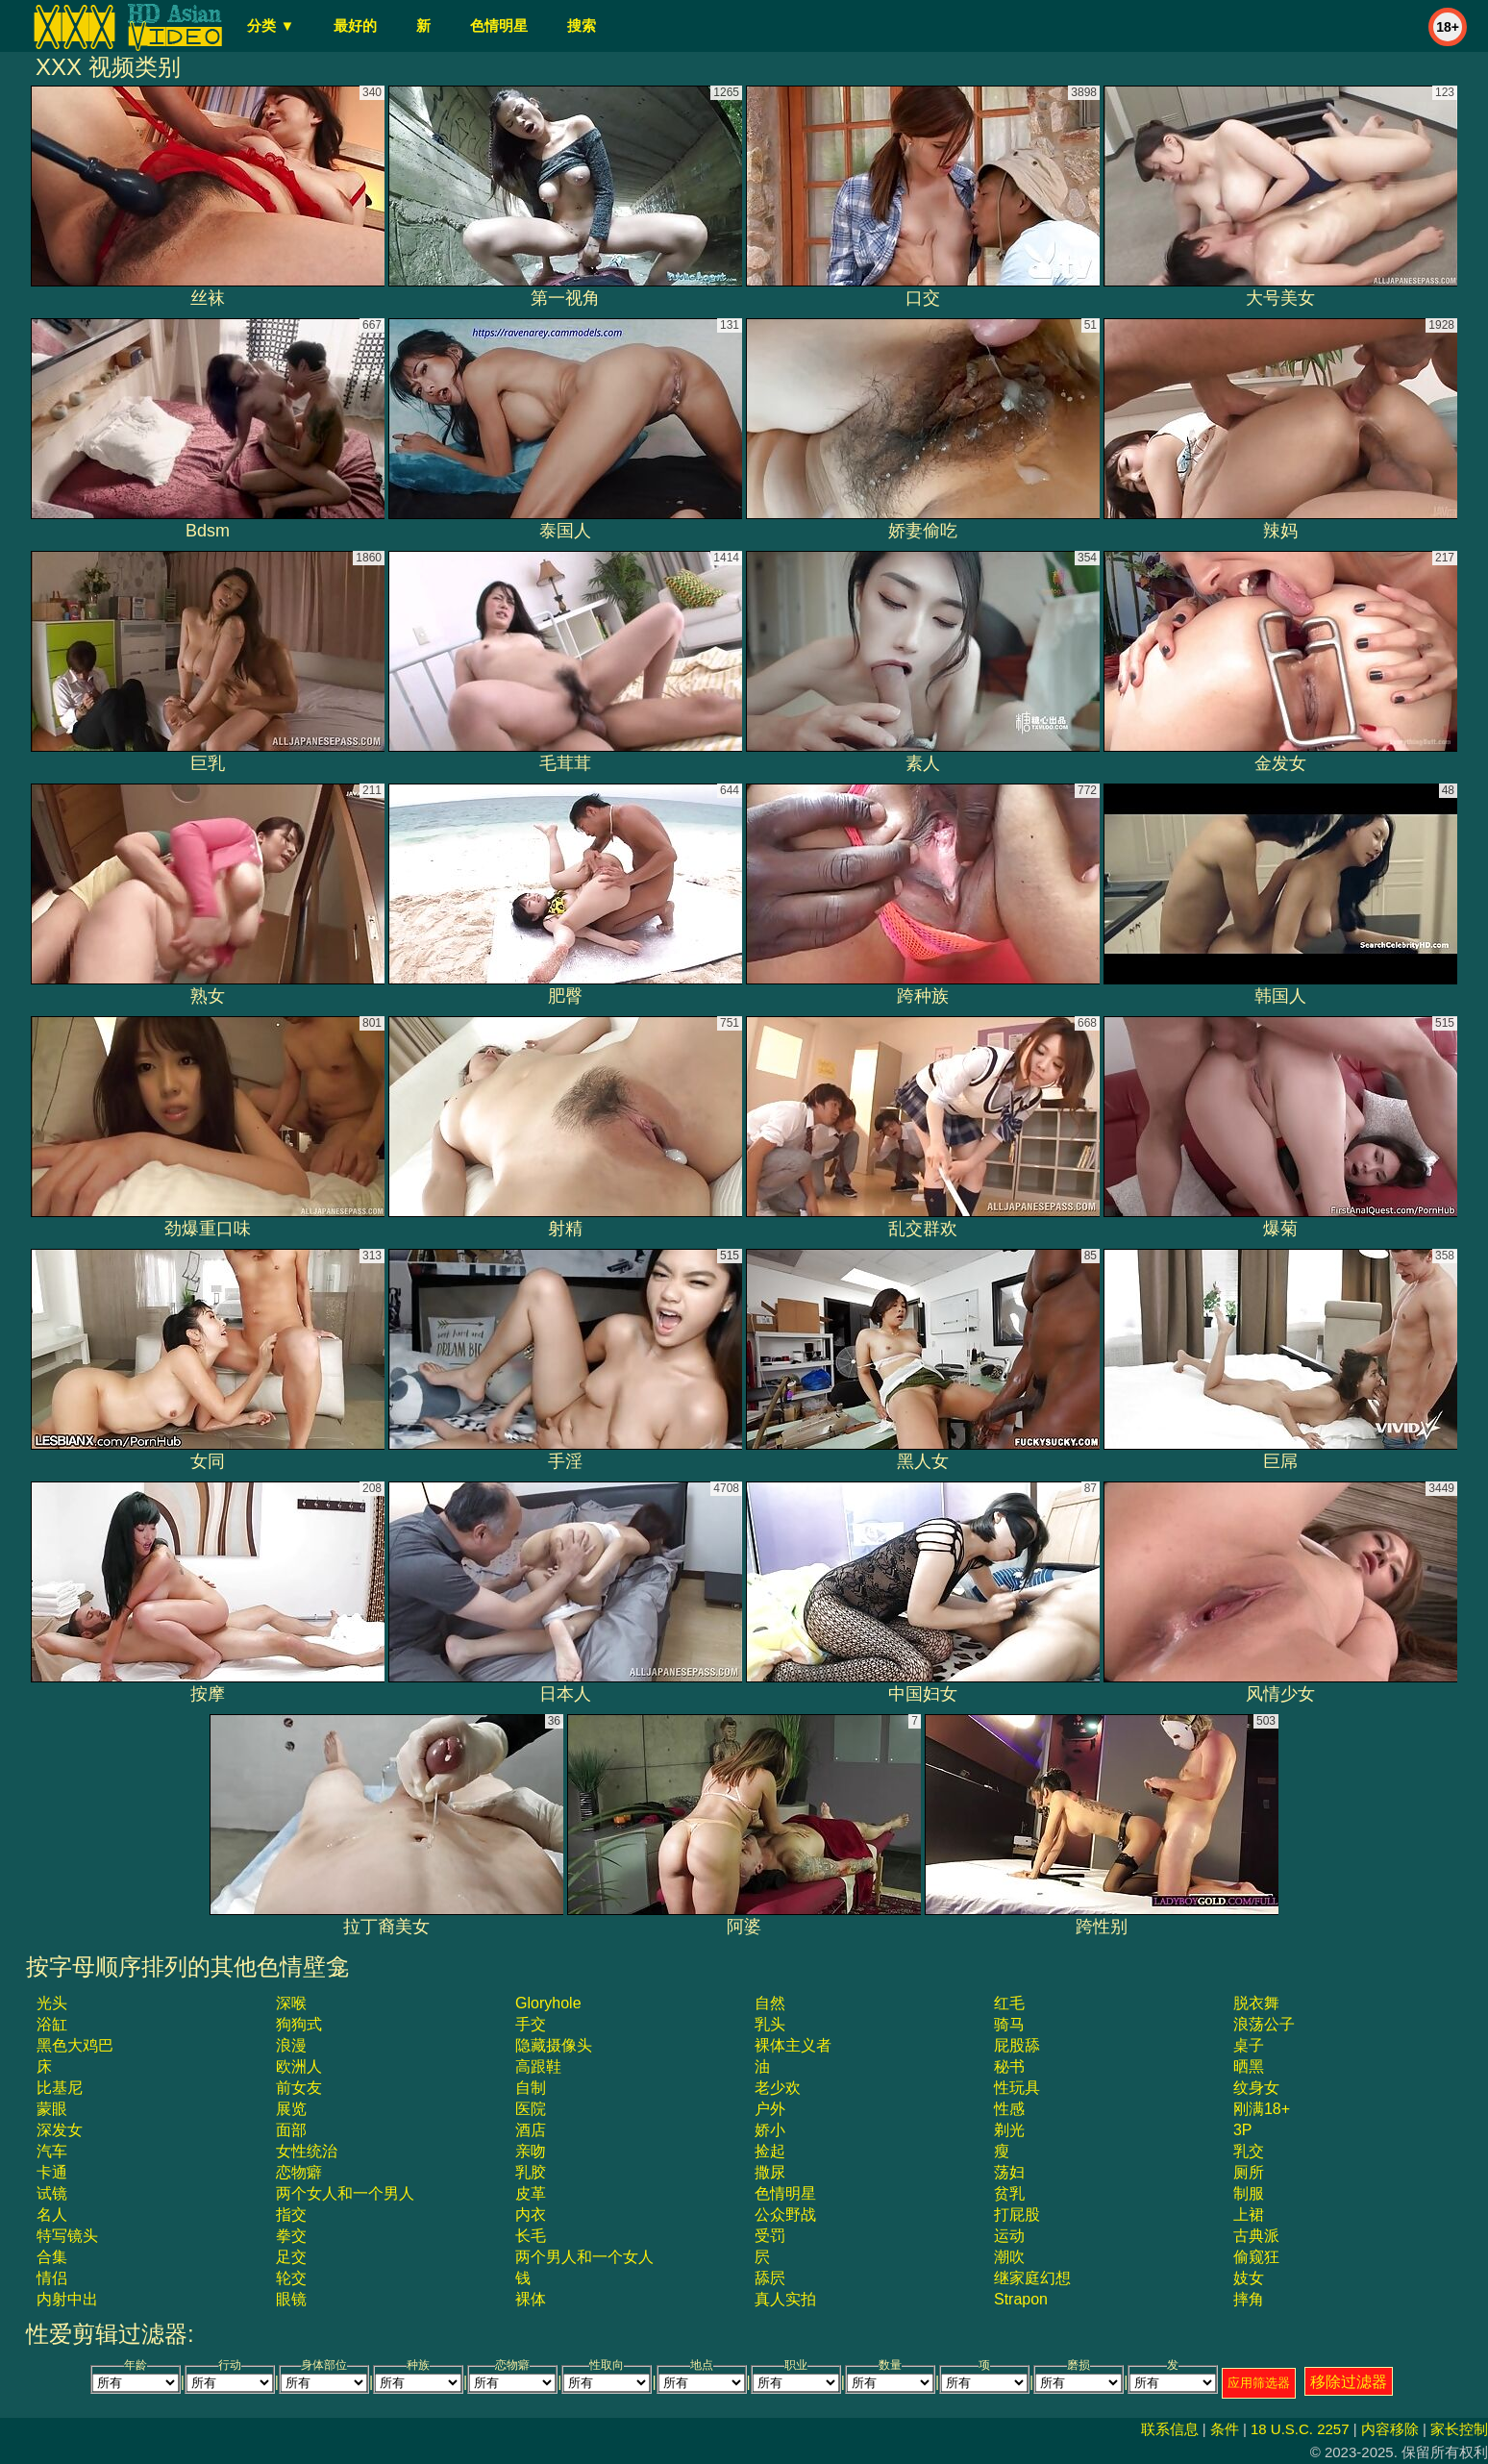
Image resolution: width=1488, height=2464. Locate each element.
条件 (1224, 2429)
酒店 (530, 2130)
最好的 (355, 25)
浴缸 (52, 2024)
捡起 (770, 2151)
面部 (291, 2130)
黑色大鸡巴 (75, 2045)
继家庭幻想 (1032, 2278)
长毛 (530, 2236)
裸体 (530, 2299)
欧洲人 (299, 2066)
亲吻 (530, 2151)
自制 (530, 2087)
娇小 (770, 2130)
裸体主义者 (793, 2045)
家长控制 (1459, 2429)
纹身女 (1256, 2087)
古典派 (1256, 2236)
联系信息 (1170, 2429)
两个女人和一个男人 (345, 2193)
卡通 (52, 2172)
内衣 (530, 2214)
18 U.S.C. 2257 (1300, 2429)
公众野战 (785, 2214)
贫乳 (1009, 2193)
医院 (530, 2109)
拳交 (291, 2236)
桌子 (1248, 2045)
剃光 (1009, 2130)
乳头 (770, 2024)
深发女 (60, 2130)
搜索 (581, 25)
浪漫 (291, 2045)
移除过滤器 (1348, 2382)
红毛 (1009, 2003)
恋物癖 (299, 2172)
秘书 (1009, 2066)
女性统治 (306, 2151)
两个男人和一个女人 (584, 2257)
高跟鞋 (538, 2066)
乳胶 (530, 2172)
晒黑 (1248, 2066)
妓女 (1248, 2278)
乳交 (1248, 2151)
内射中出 (67, 2299)
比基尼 (60, 2087)
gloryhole (548, 2003)
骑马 (1009, 2024)
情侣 (52, 2278)
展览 (291, 2109)
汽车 (52, 2151)
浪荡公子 (1264, 2024)
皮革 (530, 2193)
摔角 (1248, 2299)
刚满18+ (1261, 2109)
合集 (52, 2257)
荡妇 (1009, 2172)
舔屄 (770, 2278)
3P (1242, 2130)
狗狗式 (299, 2024)
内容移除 (1390, 2429)
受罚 (770, 2236)
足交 (291, 2257)
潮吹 (1009, 2257)
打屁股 (1017, 2214)
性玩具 (1017, 2087)
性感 (1009, 2109)
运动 (1009, 2236)
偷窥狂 (1256, 2257)
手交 (530, 2024)
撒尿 (770, 2172)
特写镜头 (67, 2236)
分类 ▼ (270, 25)
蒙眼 (52, 2109)
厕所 (1248, 2172)
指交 (291, 2214)
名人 (52, 2214)
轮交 (291, 2278)
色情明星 (499, 25)
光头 (52, 2003)
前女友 (299, 2087)
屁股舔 (1017, 2045)
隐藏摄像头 (553, 2045)
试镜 (52, 2193)
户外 (770, 2109)
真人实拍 (785, 2299)
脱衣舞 (1256, 2003)
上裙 (1248, 2214)
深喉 (291, 2003)
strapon (1021, 2299)
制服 (1248, 2193)
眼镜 (291, 2299)
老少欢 (778, 2087)
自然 (770, 2003)
